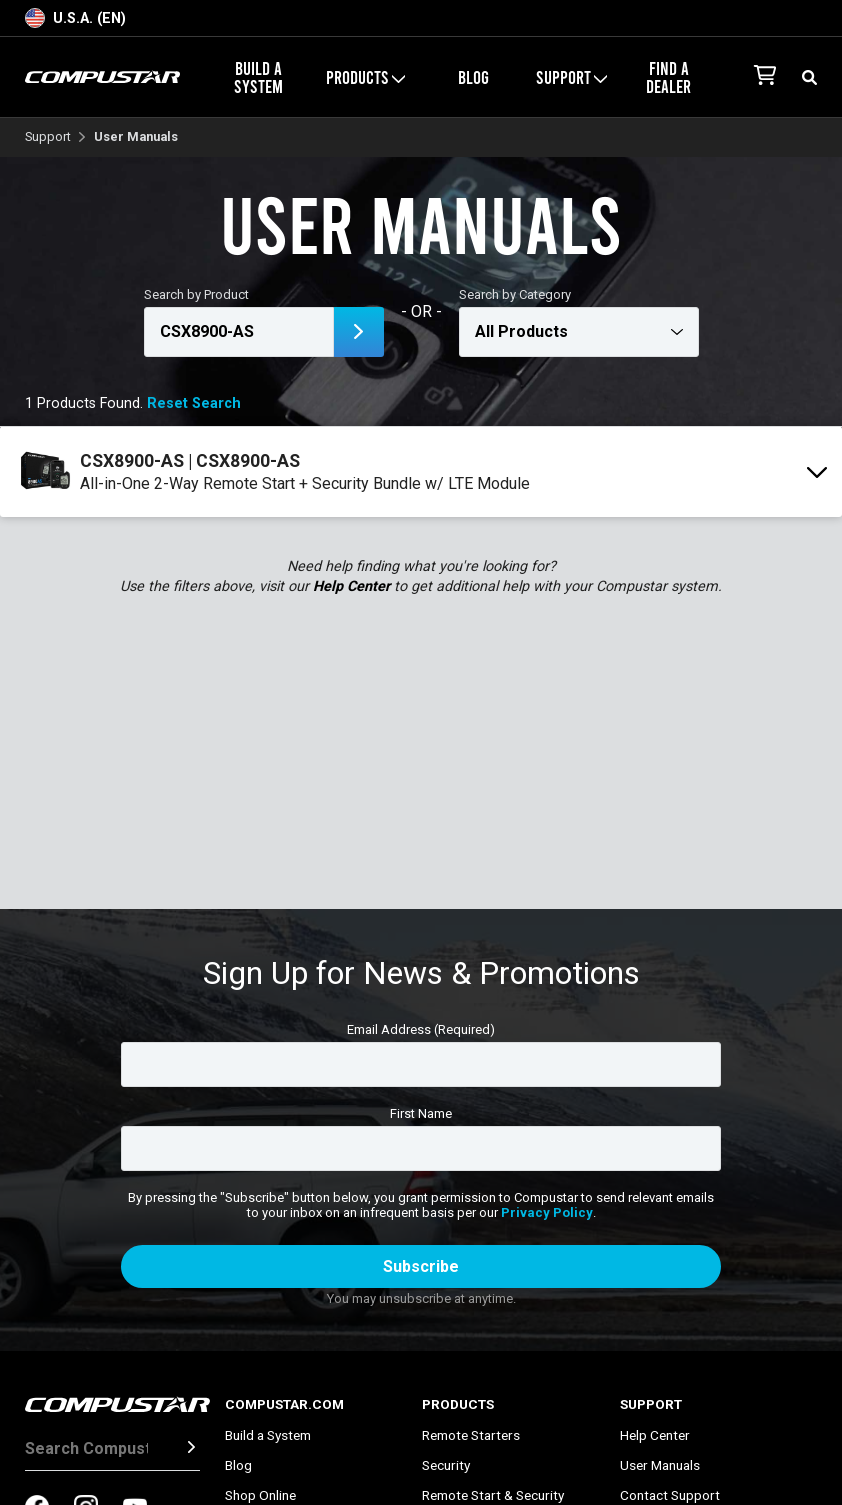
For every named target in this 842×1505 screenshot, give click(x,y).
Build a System (258, 77)
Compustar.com (284, 1404)
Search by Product (196, 294)
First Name (421, 1113)
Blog (473, 77)
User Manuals (660, 1465)
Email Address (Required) (421, 1029)
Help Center (351, 586)
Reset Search (194, 403)
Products (365, 77)
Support (571, 77)
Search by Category (515, 294)
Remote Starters (471, 1435)
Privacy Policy (547, 1212)
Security (446, 1465)
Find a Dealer (668, 77)
